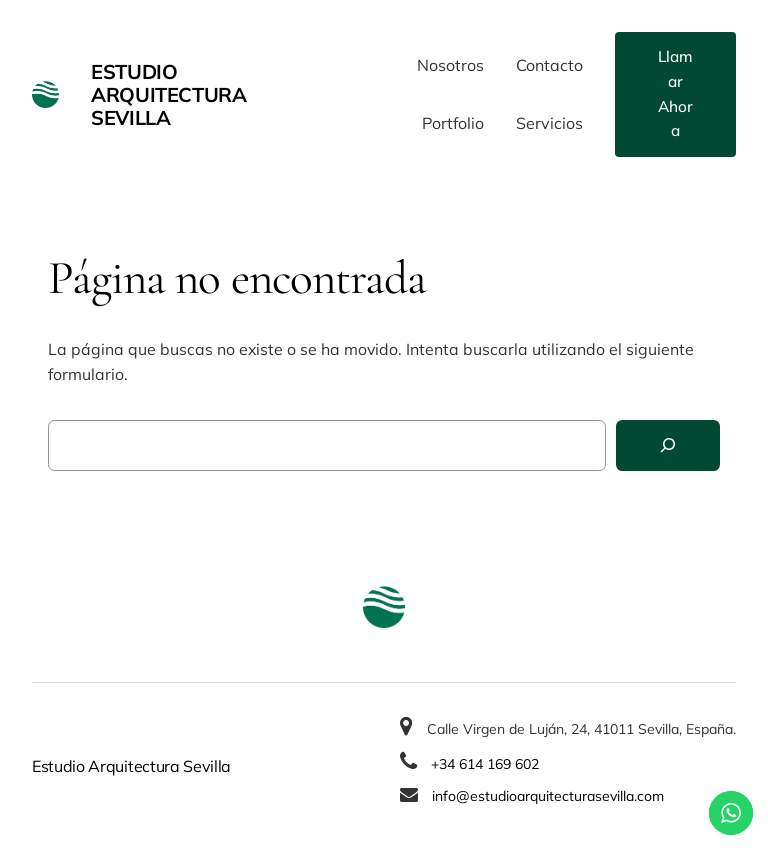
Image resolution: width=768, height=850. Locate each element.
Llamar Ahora (675, 93)
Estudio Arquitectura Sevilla (168, 94)
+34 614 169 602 (485, 764)
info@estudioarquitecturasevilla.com (548, 796)
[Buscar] (668, 445)
